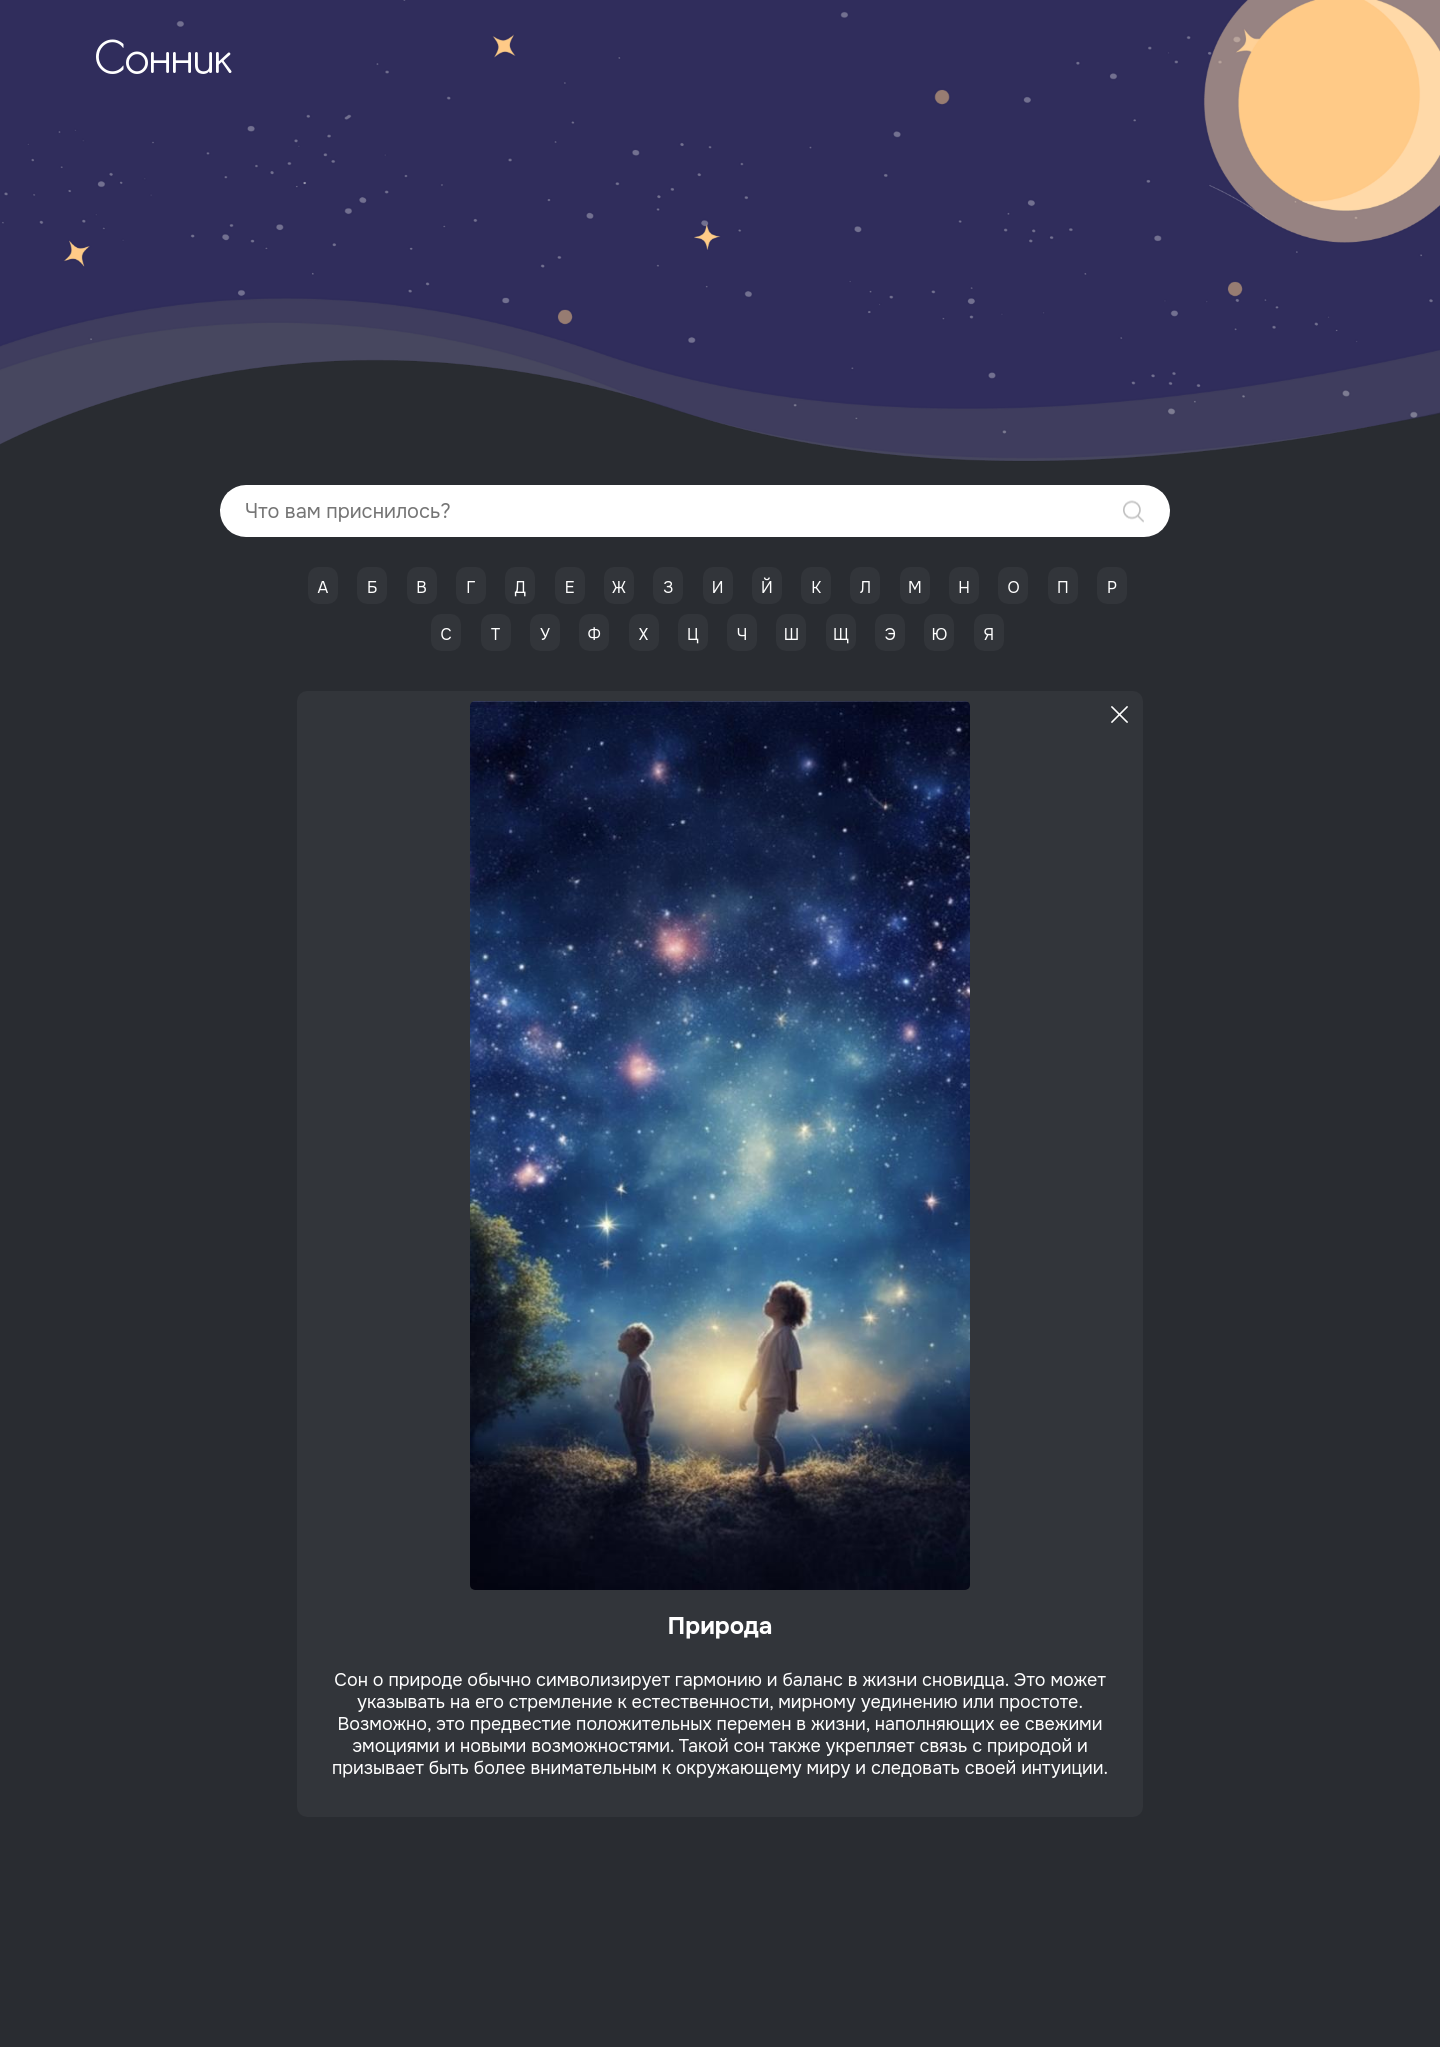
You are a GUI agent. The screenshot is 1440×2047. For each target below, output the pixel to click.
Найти (1133, 511)
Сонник (163, 62)
